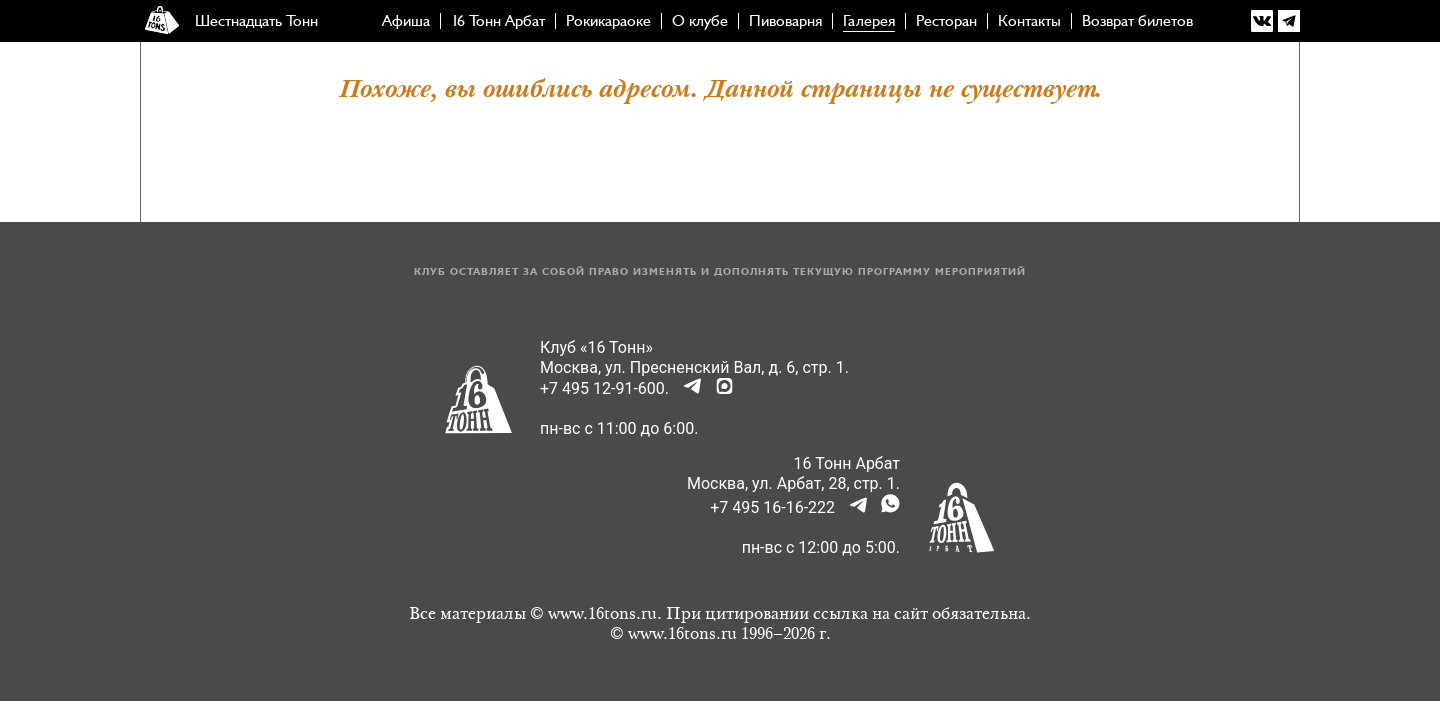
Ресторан (946, 21)
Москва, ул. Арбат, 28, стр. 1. (793, 483)
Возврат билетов (1137, 21)
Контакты (1029, 21)
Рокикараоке (608, 21)
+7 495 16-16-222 (772, 507)
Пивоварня (785, 21)
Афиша (406, 21)
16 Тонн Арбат (498, 21)
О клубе (700, 21)
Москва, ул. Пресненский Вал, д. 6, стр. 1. (694, 367)
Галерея (869, 21)
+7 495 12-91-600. (604, 388)
